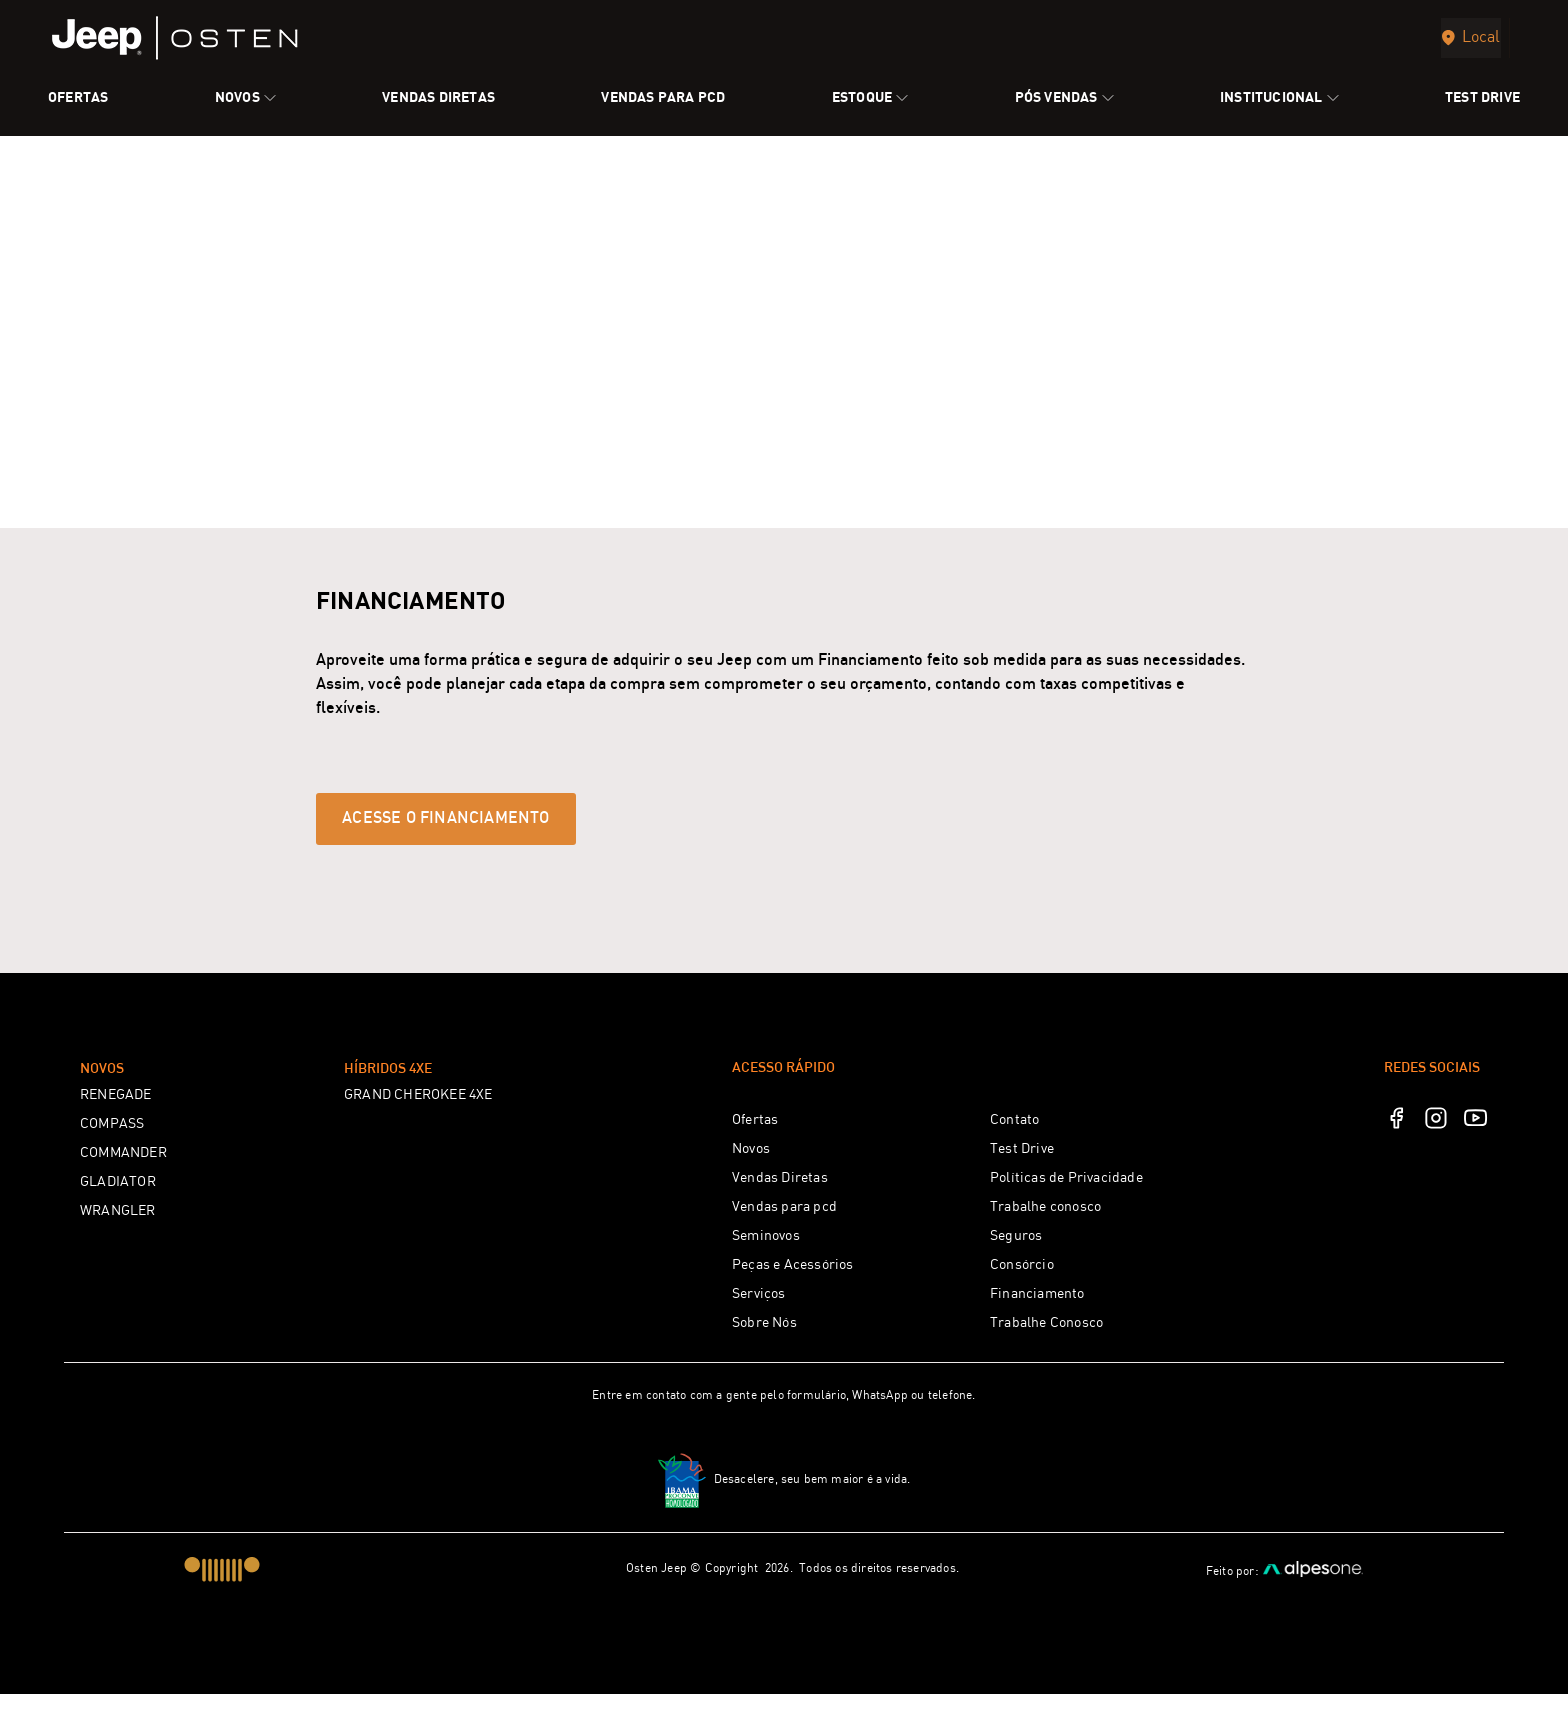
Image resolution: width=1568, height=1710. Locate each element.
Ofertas (755, 1136)
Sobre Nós (764, 1339)
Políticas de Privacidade (1066, 1194)
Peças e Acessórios (793, 1281)
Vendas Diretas (780, 1194)
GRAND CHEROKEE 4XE (418, 1111)
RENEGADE (116, 1111)
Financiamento (1037, 1310)
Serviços (759, 1310)
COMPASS (112, 1140)
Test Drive (1022, 1165)
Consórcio (1022, 1281)
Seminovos (766, 1252)
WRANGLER (118, 1227)
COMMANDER (123, 1169)
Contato (1014, 1136)
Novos (751, 1165)
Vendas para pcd (784, 1223)
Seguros (1016, 1252)
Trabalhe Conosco (1046, 1339)
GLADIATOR (118, 1198)
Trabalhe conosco (1045, 1223)
